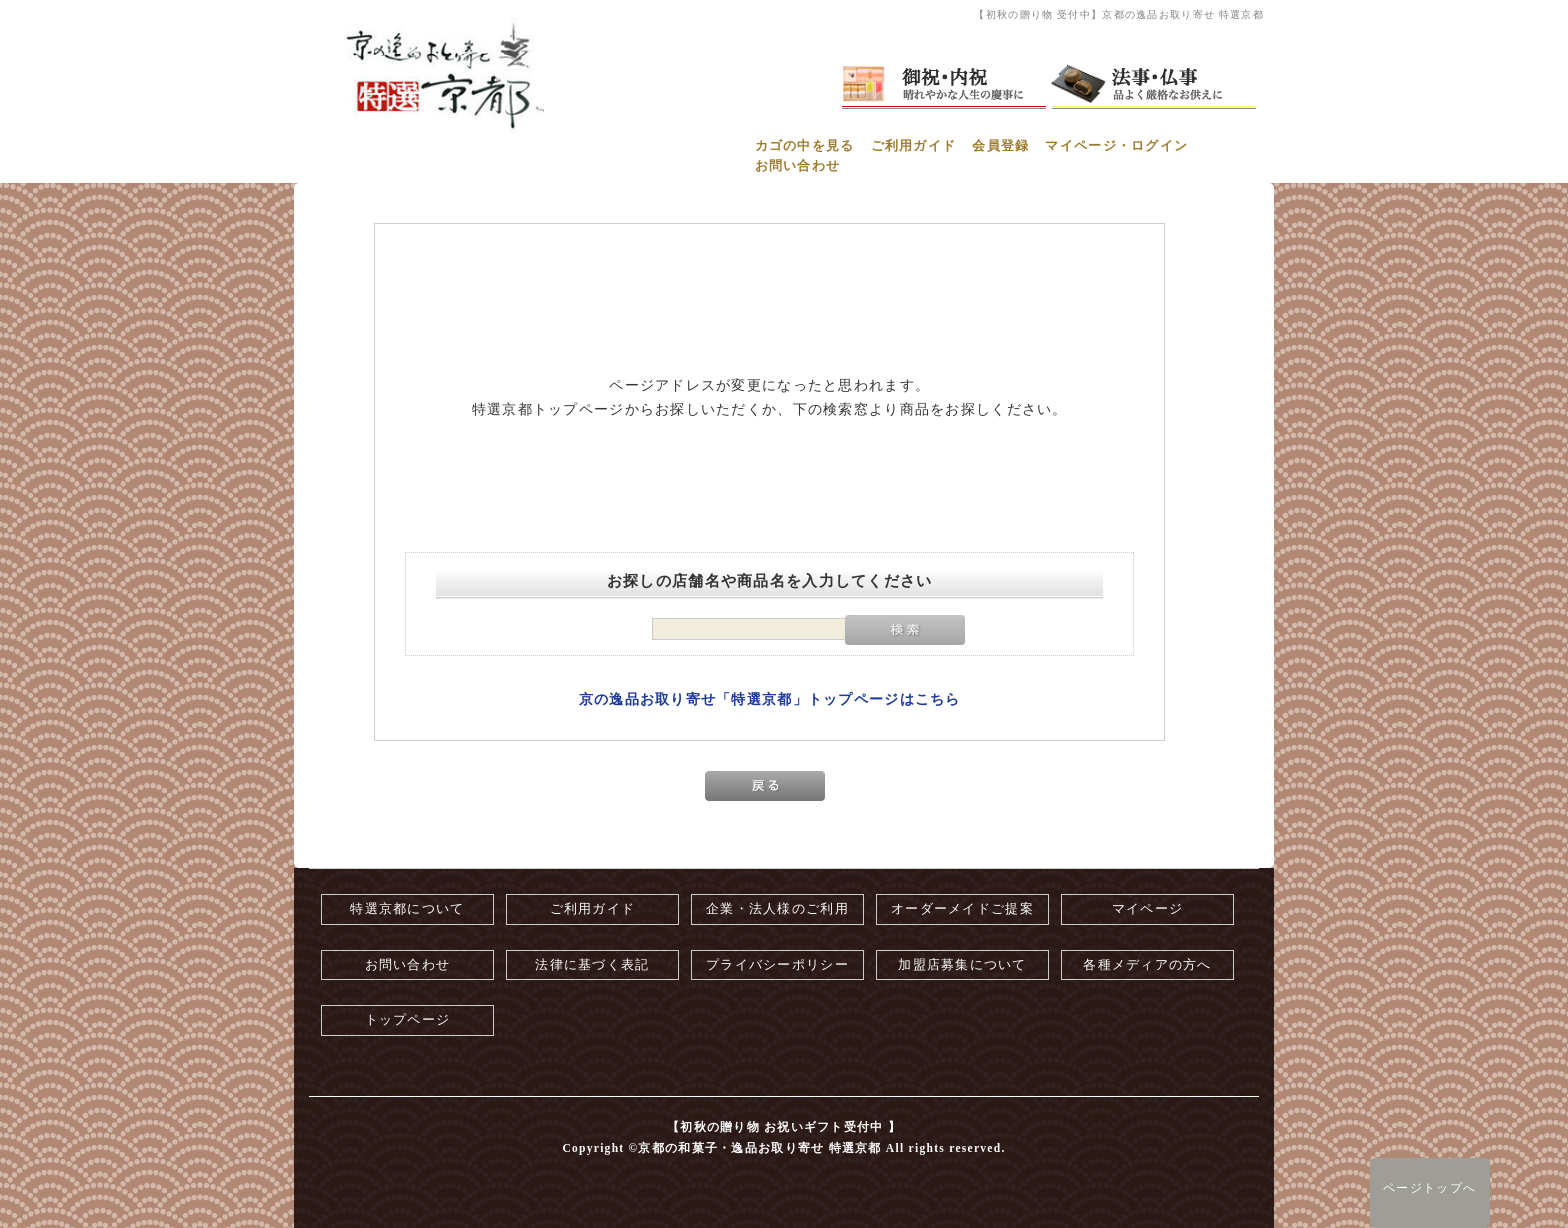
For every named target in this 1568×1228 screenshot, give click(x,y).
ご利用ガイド (914, 146)
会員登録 (1000, 146)
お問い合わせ (798, 166)
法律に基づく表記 (592, 965)
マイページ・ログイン (1116, 146)
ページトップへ (1429, 1188)
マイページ (1147, 909)
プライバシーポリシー (777, 965)
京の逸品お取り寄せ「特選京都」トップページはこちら (770, 699)
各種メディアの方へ (1147, 965)
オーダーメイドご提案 (962, 909)
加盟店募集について (962, 965)
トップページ (408, 1020)
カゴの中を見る (805, 146)
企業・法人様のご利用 (777, 909)
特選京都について (407, 909)
